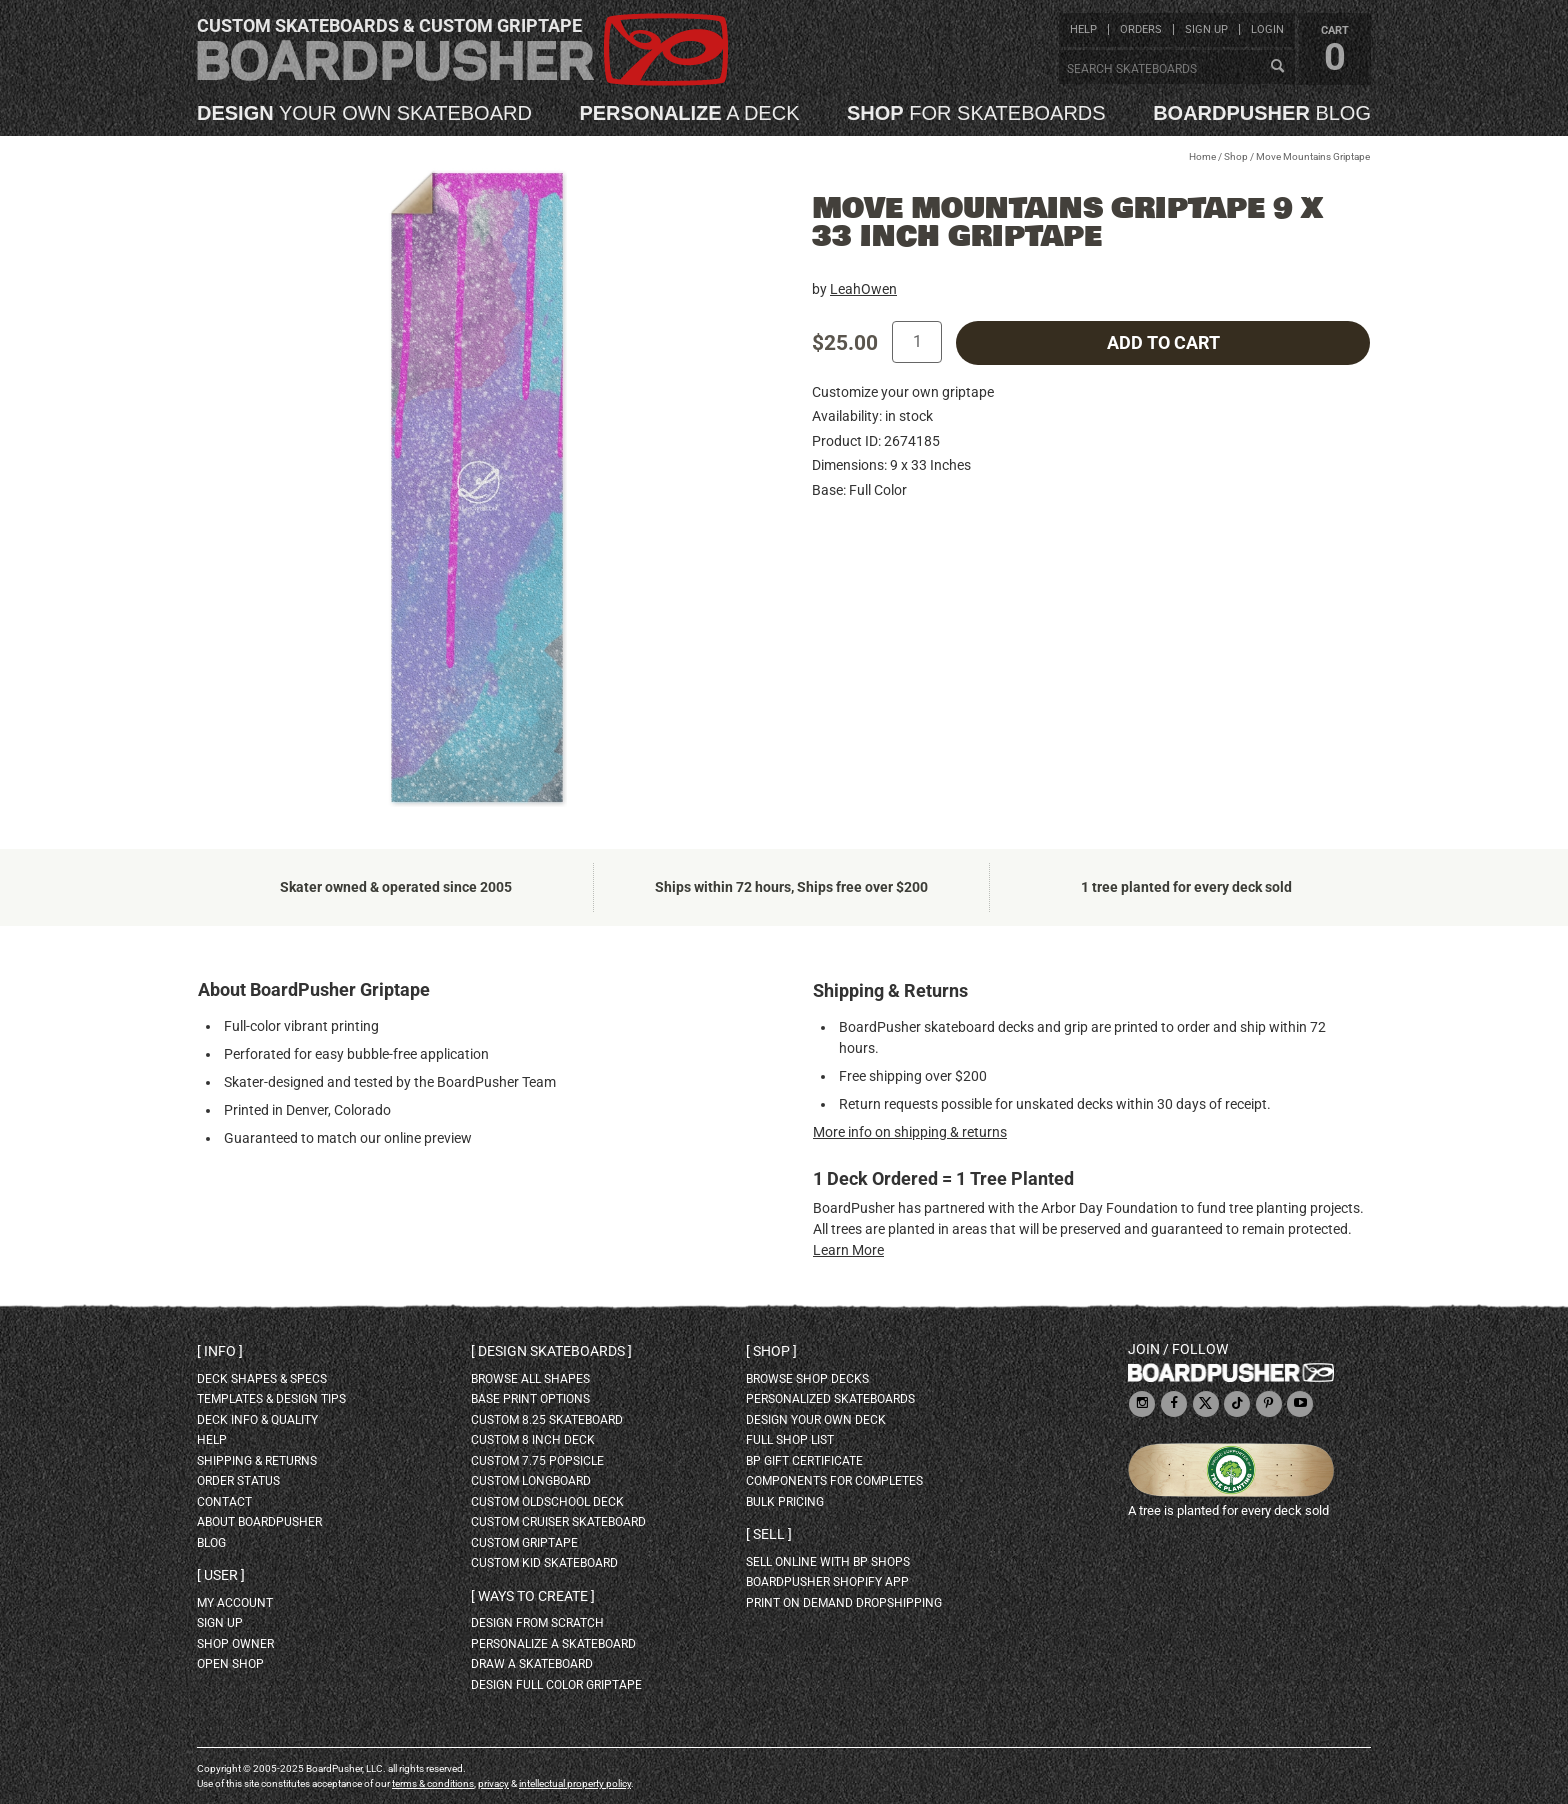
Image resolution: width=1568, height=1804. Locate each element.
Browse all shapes (530, 1379)
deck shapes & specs (262, 1379)
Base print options (530, 1399)
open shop (230, 1664)
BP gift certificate (804, 1461)
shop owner (235, 1644)
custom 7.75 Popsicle (537, 1461)
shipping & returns (257, 1461)
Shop (1236, 156)
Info (220, 1351)
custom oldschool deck (547, 1502)
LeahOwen (863, 289)
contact (224, 1502)
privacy (493, 1783)
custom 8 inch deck (533, 1440)
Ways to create (533, 1596)
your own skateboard (364, 113)
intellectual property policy (575, 1783)
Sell (769, 1534)
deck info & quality (257, 1420)
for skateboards (976, 113)
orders (1141, 29)
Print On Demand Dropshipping (844, 1603)
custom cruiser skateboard (558, 1522)
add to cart (1163, 343)
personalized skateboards (830, 1399)
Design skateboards (551, 1351)
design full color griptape (556, 1685)
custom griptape (524, 1543)
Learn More (848, 1250)
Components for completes (834, 1481)
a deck (689, 113)
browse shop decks (807, 1379)
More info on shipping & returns (910, 1132)
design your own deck (816, 1420)
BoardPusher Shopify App (827, 1582)
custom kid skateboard (544, 1563)
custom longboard (531, 1481)
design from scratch (537, 1623)
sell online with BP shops (828, 1562)
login (1267, 29)
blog (1262, 113)
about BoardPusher (259, 1522)
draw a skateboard (532, 1664)
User (221, 1575)
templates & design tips (271, 1399)
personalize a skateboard (553, 1644)
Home (1202, 156)
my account (235, 1603)
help (1083, 29)
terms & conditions (433, 1783)
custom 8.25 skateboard (547, 1420)
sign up (1206, 29)
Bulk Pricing (785, 1502)
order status (238, 1481)
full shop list (790, 1440)
